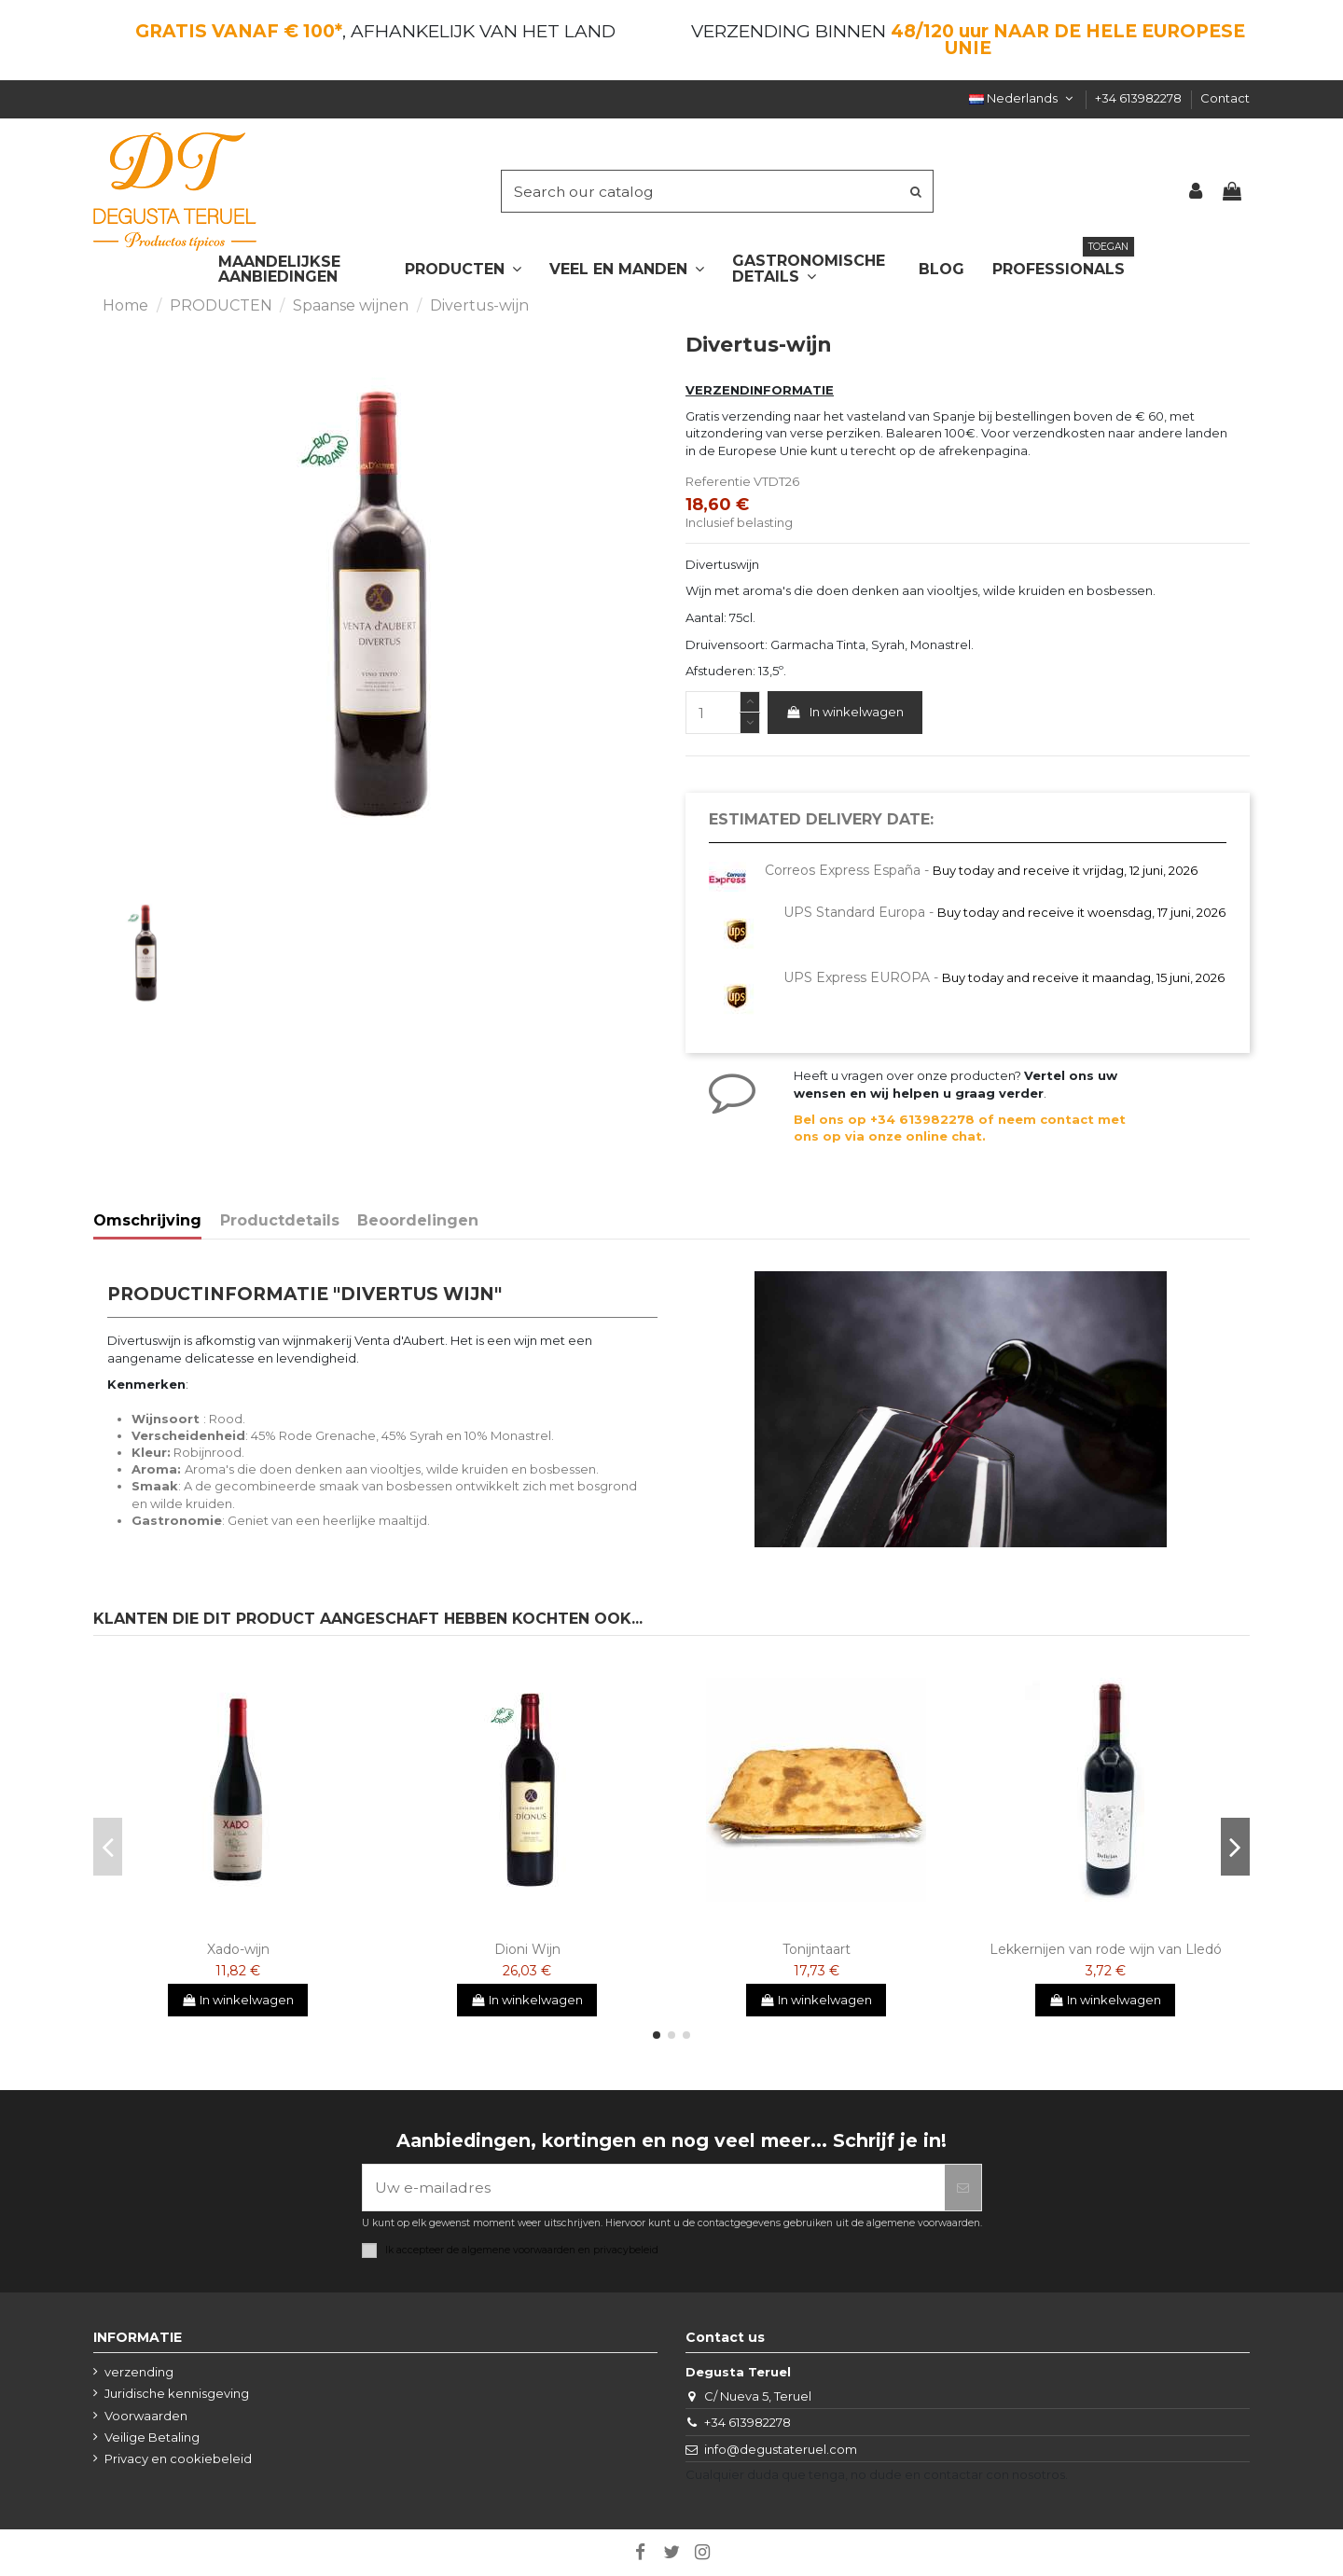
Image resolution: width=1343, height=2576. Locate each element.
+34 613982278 (1139, 97)
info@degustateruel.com (780, 2449)
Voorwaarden (145, 2415)
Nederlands (1022, 97)
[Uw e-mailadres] (654, 2187)
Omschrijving (147, 1220)
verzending (138, 2371)
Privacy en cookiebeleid (178, 2458)
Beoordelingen (417, 1220)
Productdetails (279, 1220)
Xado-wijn (238, 1949)
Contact (1225, 97)
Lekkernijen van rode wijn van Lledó (1106, 1949)
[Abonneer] (963, 2187)
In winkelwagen (844, 711)
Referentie (718, 481)
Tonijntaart (816, 1949)
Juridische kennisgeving (176, 2393)
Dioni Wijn (527, 1949)
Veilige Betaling (152, 2437)
